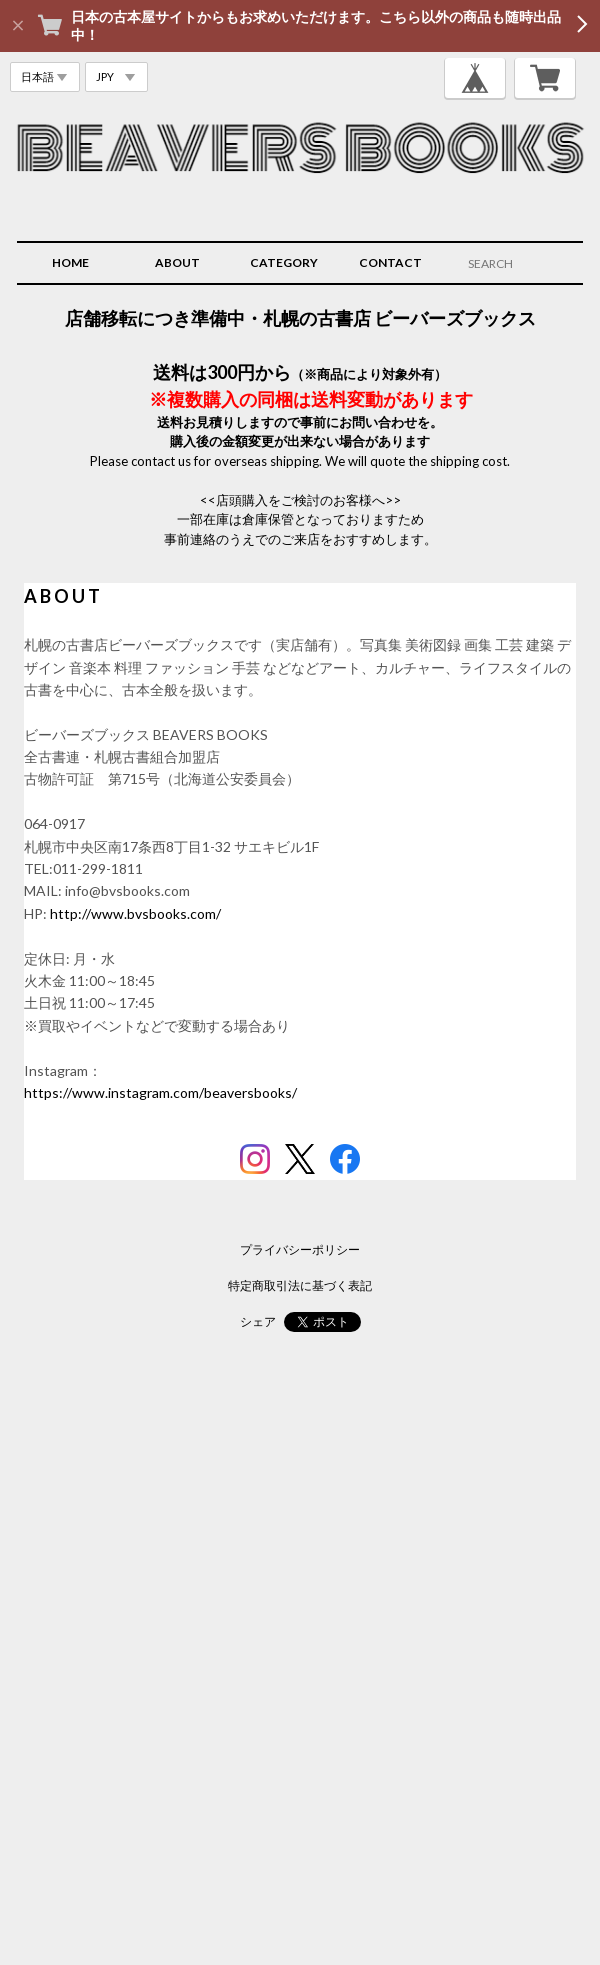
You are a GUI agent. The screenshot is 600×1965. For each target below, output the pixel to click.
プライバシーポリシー (300, 1249)
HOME (70, 262)
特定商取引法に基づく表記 (300, 1285)
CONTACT (390, 262)
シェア (258, 1321)
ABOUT (177, 262)
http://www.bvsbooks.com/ (135, 913)
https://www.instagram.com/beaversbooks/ (160, 1092)
